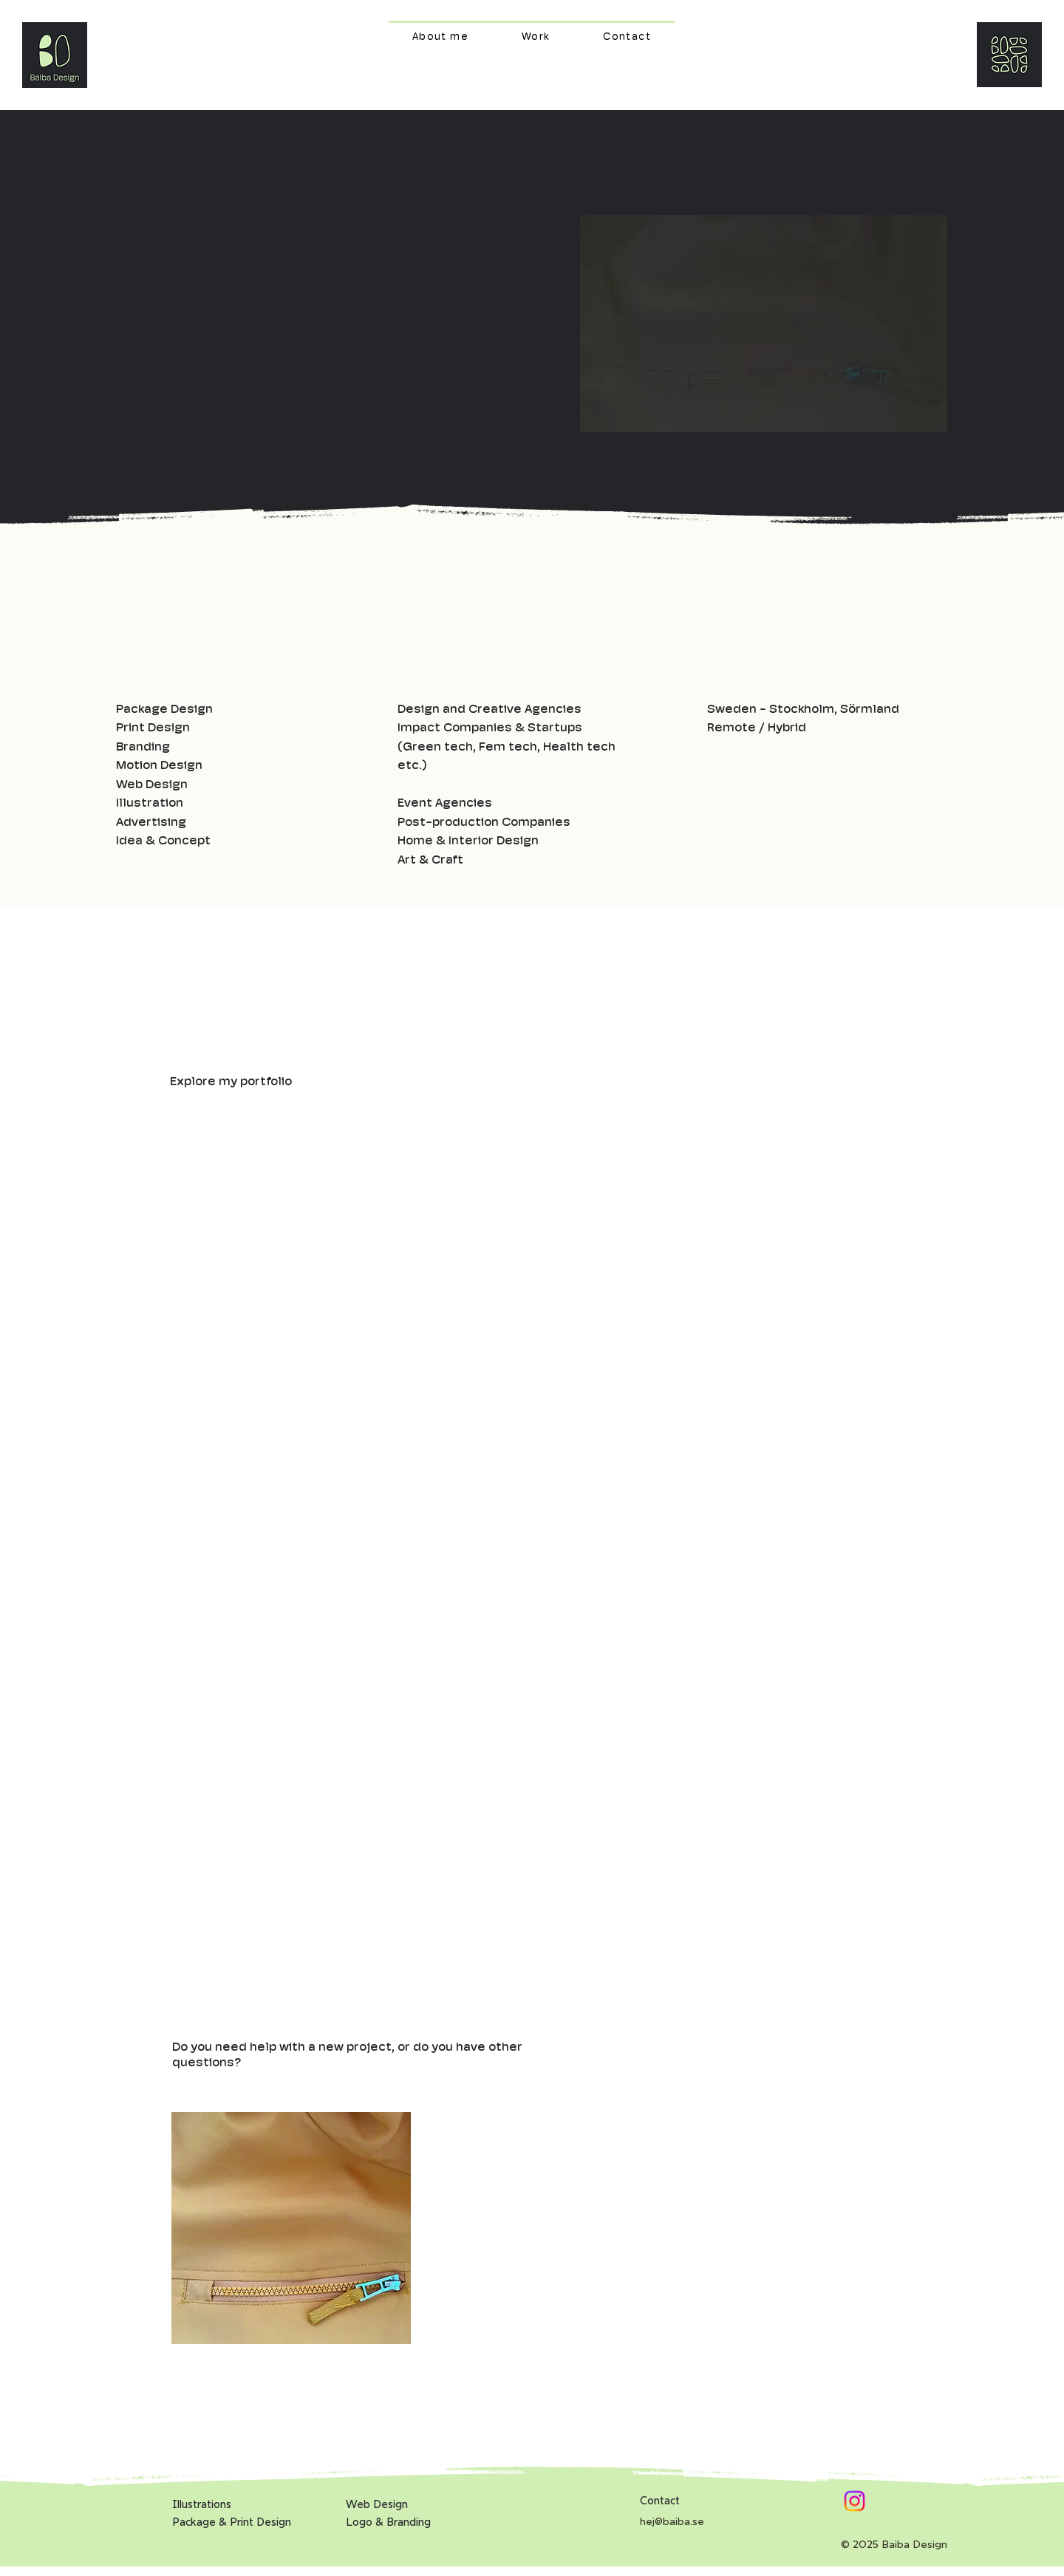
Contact (660, 2500)
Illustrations (201, 2504)
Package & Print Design (231, 2522)
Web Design (377, 2504)
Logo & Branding (388, 2522)
